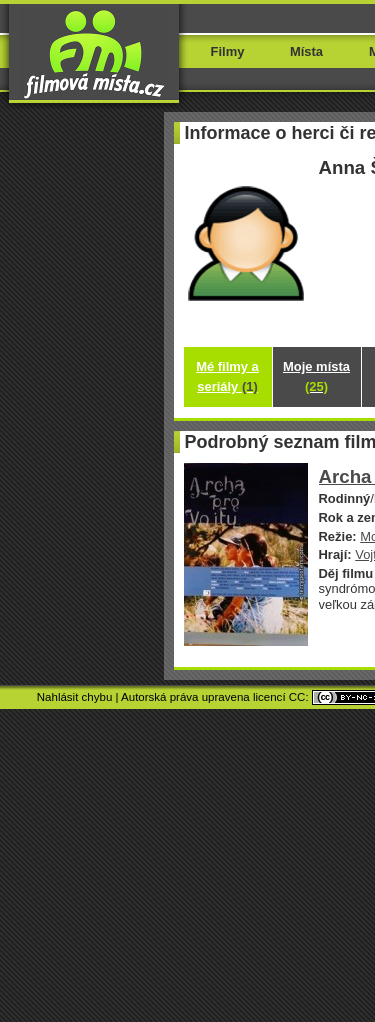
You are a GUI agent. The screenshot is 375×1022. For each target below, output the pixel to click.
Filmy (228, 51)
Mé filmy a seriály (227, 376)
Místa (306, 51)
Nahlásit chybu (75, 697)
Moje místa (316, 376)
